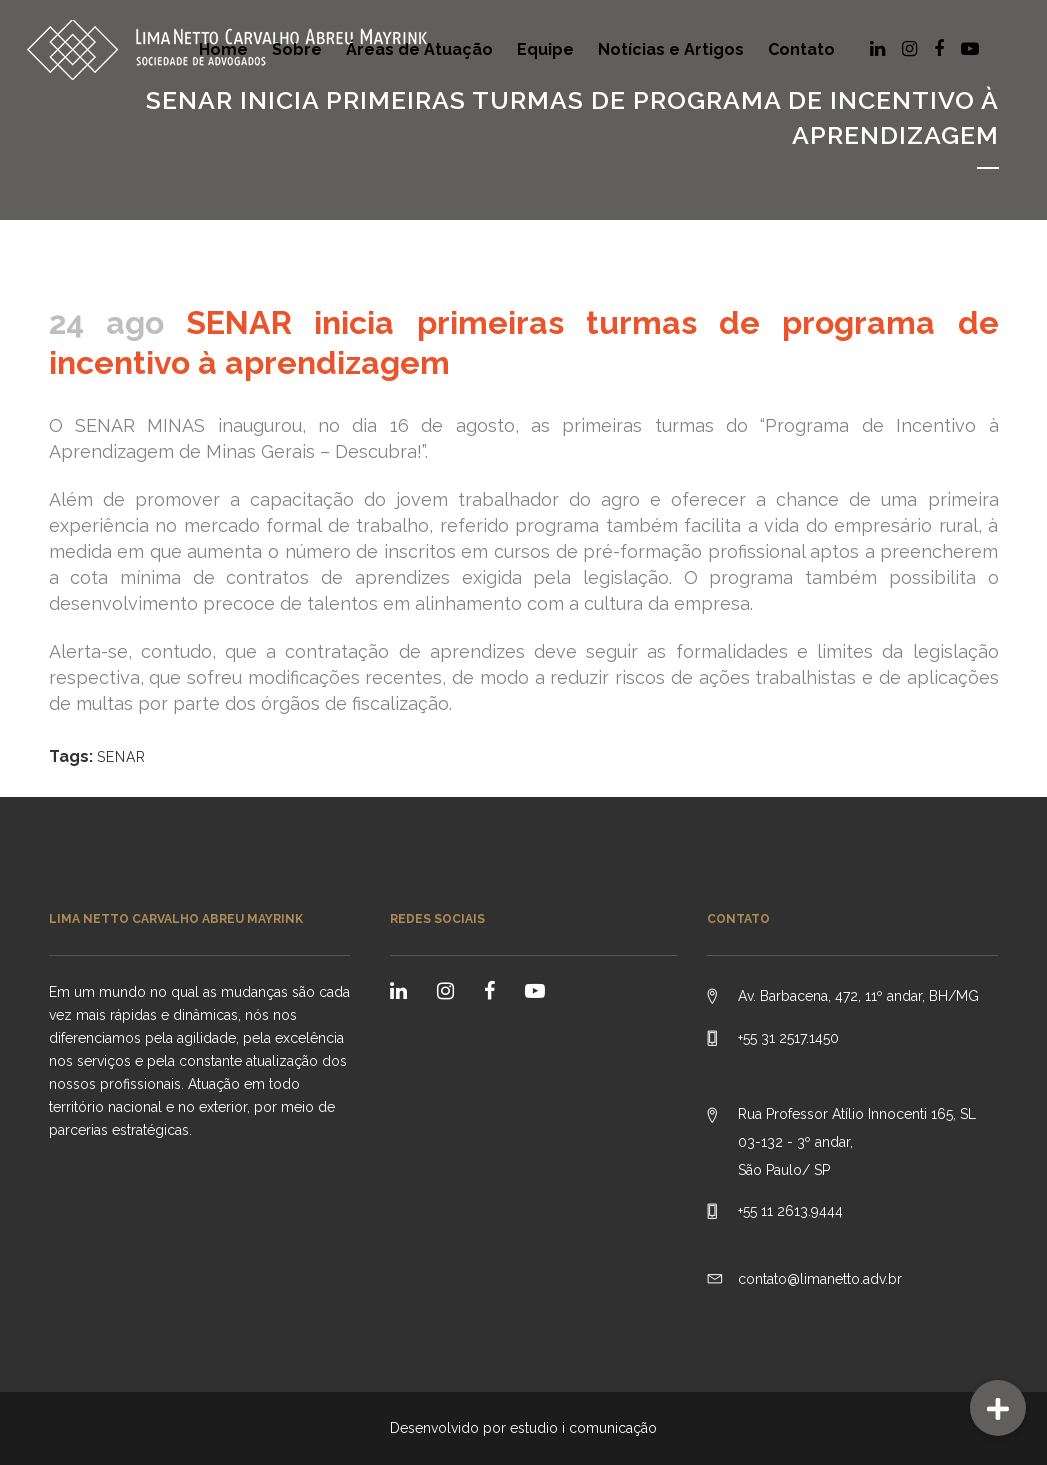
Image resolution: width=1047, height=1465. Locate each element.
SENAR (121, 757)
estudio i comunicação (583, 1428)
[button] (998, 1408)
